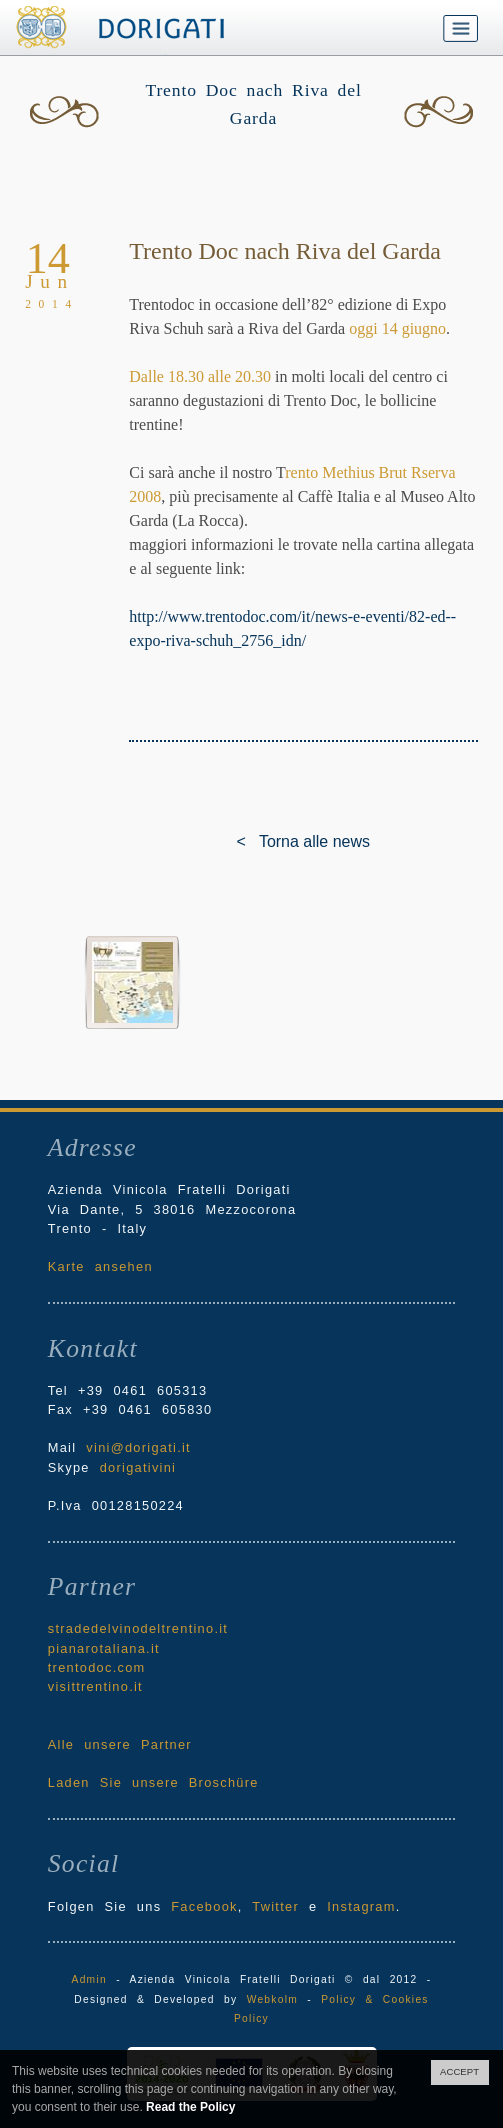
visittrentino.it (95, 1686)
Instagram (361, 1906)
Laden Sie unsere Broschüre (153, 1782)
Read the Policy (190, 2107)
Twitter (275, 1906)
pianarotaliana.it (104, 1648)
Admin (89, 1979)
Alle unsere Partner (120, 1744)
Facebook (204, 1906)
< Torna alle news (252, 841)
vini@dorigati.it (138, 1447)
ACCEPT (459, 2071)
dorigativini (138, 1467)
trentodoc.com (97, 1667)
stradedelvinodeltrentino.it (138, 1628)
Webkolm (272, 1999)
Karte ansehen (100, 1266)
